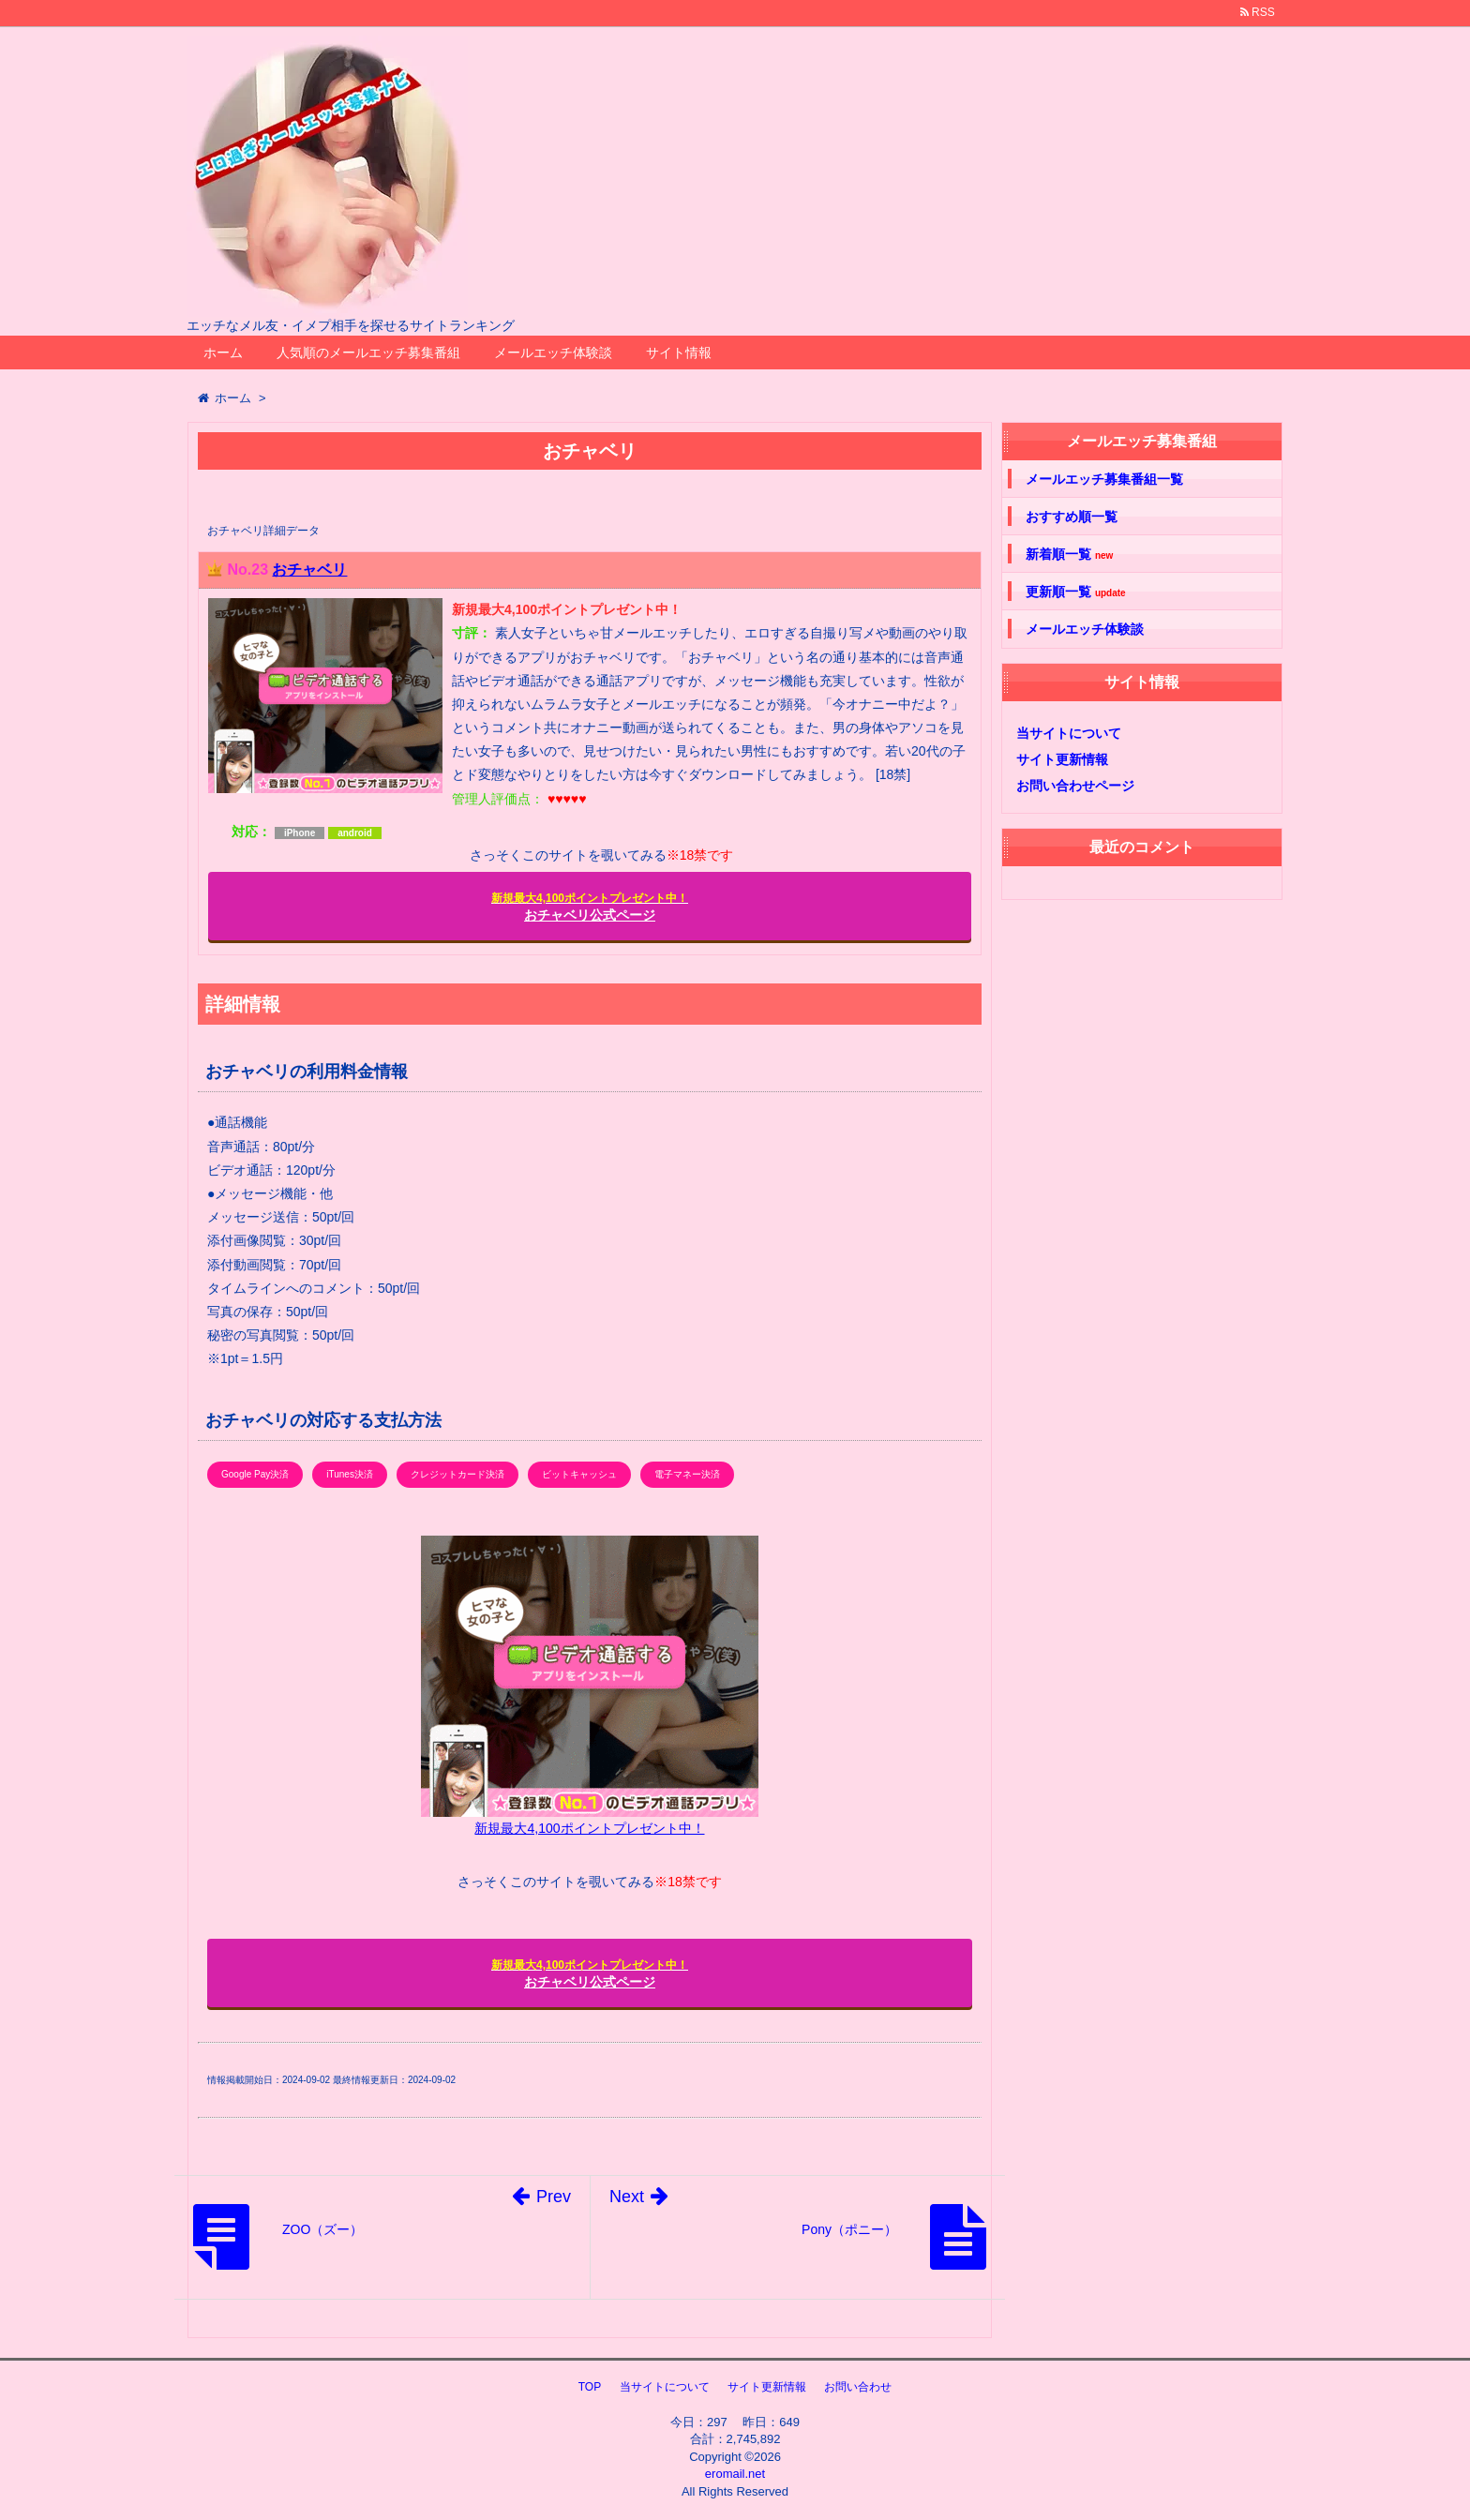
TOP (589, 2386)
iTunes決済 (349, 1474)
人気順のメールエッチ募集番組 (368, 352)
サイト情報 (679, 352)
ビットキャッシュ (579, 1474)
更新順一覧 (1076, 592)
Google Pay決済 (255, 1474)
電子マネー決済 (687, 1474)
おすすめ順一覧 (1072, 516)
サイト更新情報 (1062, 759)
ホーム (223, 352)
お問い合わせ (858, 2386)
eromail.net (735, 2474)
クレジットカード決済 (457, 1474)
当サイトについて (1068, 733)
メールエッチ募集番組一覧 (1104, 479)
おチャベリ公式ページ (589, 907)
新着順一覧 (1069, 555)
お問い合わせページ (1075, 785)
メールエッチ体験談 (553, 352)
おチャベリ (309, 570)
